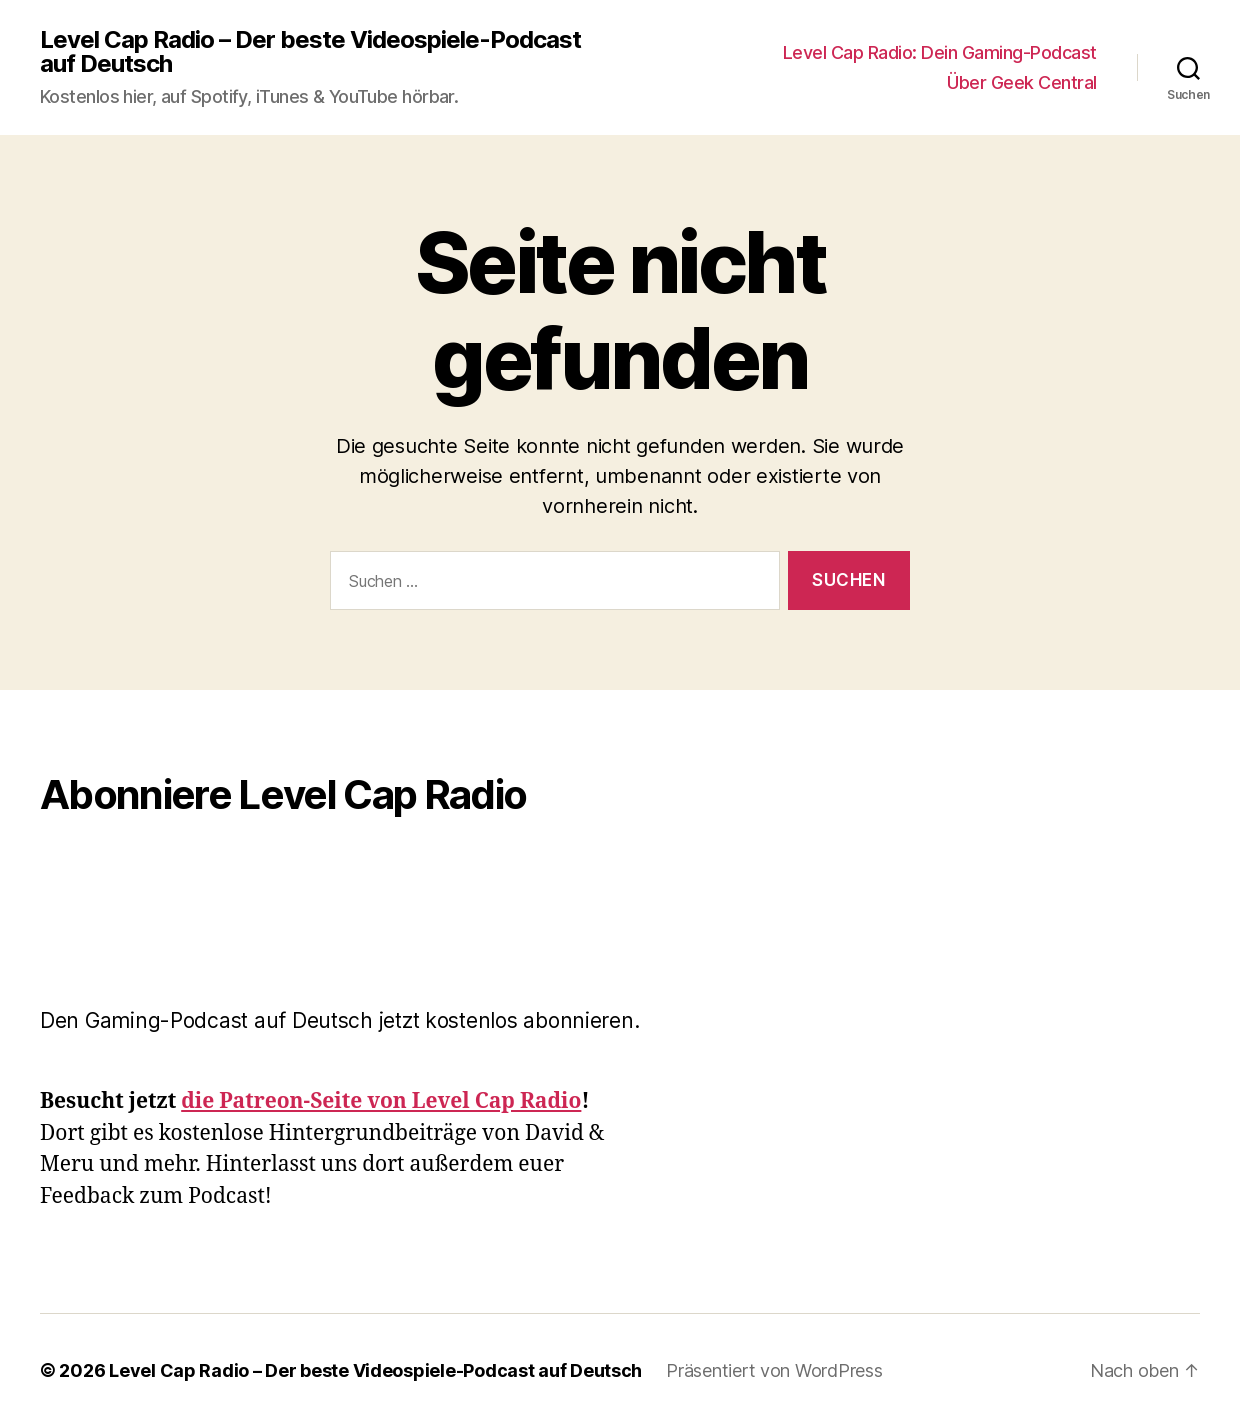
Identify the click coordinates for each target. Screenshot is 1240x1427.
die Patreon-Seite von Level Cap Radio (381, 1101)
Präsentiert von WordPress (774, 1370)
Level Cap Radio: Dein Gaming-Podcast (940, 52)
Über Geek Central (1022, 82)
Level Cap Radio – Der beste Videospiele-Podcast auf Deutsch (310, 52)
